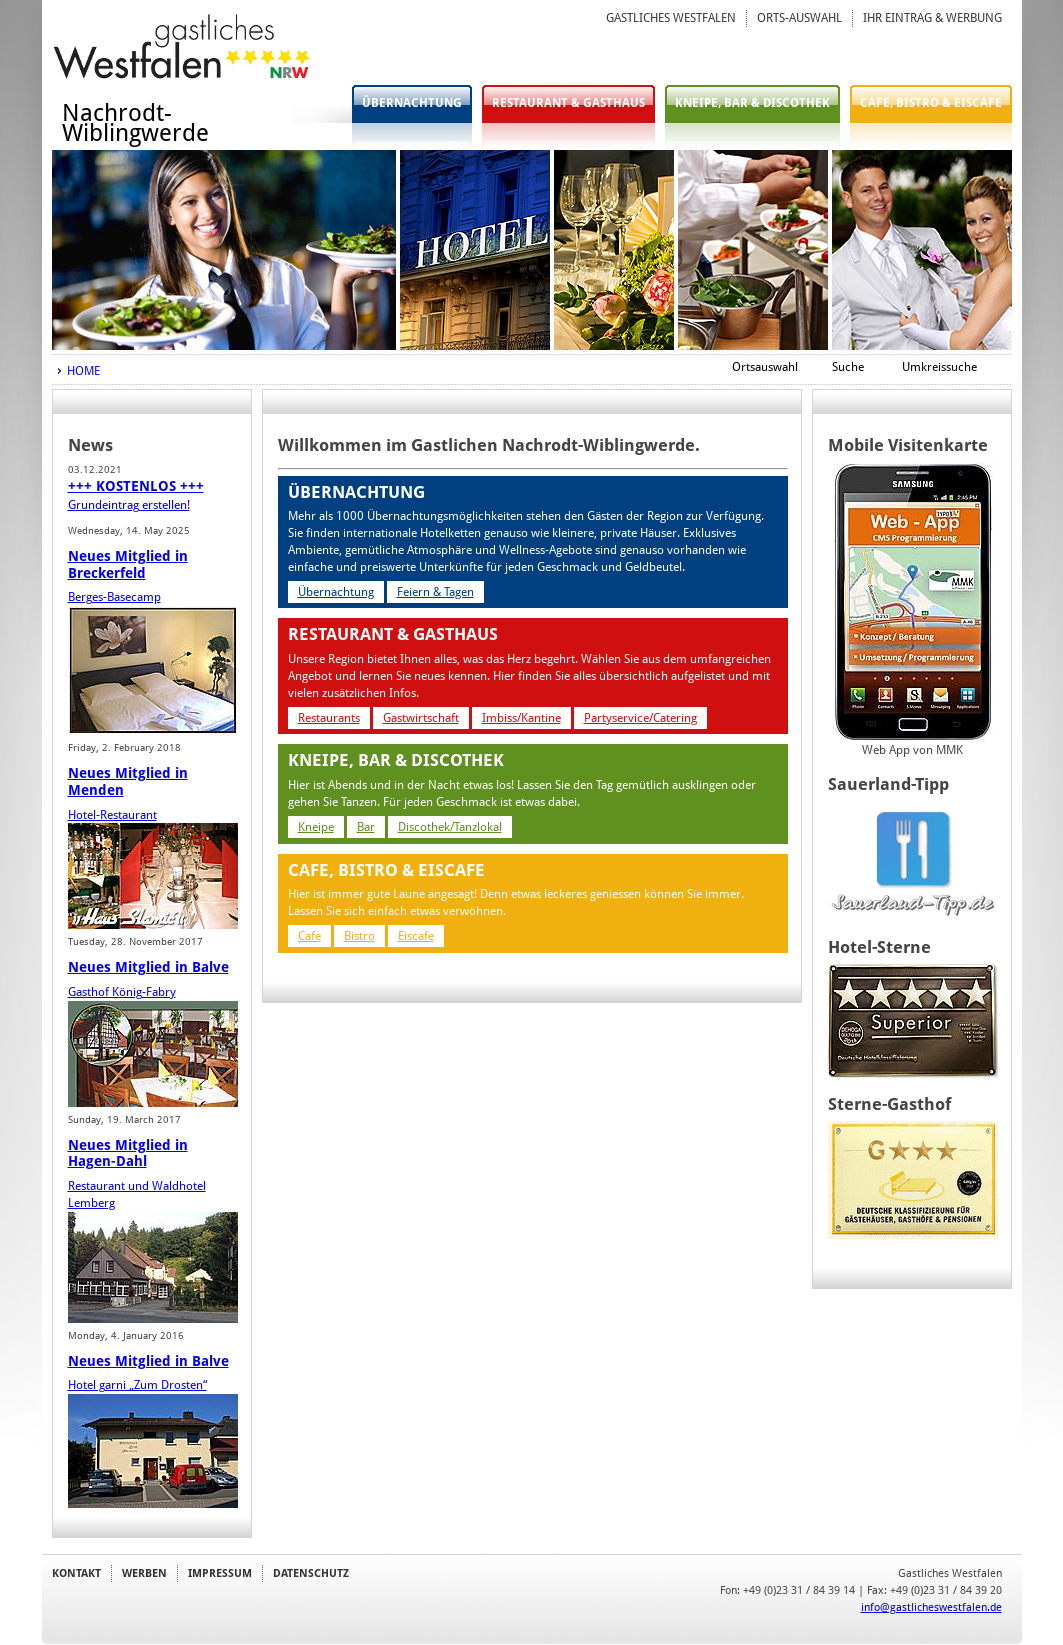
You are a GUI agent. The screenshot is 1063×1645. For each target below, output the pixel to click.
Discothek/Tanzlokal (450, 827)
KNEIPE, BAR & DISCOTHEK (752, 103)
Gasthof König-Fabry (122, 992)
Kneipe (316, 827)
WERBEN (144, 1573)
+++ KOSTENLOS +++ (136, 486)
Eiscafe (416, 936)
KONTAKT (76, 1573)
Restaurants (329, 718)
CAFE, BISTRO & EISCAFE (931, 103)
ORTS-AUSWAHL (799, 18)
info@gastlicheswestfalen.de (931, 1607)
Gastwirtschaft (421, 718)
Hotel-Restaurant (112, 815)
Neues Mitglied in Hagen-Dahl (128, 1153)
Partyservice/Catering (640, 718)
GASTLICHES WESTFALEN (671, 18)
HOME (83, 371)
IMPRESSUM (220, 1573)
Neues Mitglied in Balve (148, 967)
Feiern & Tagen (435, 592)
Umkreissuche (939, 367)
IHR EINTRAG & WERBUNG (932, 18)
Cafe (309, 936)
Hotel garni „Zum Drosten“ (137, 1385)
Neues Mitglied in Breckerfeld (128, 564)
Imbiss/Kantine (521, 718)
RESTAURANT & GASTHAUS (568, 103)
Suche (848, 367)
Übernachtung (336, 592)
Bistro (359, 936)
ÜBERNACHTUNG (412, 103)
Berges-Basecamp (114, 597)
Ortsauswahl (765, 367)
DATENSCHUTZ (311, 1573)
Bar (366, 827)
